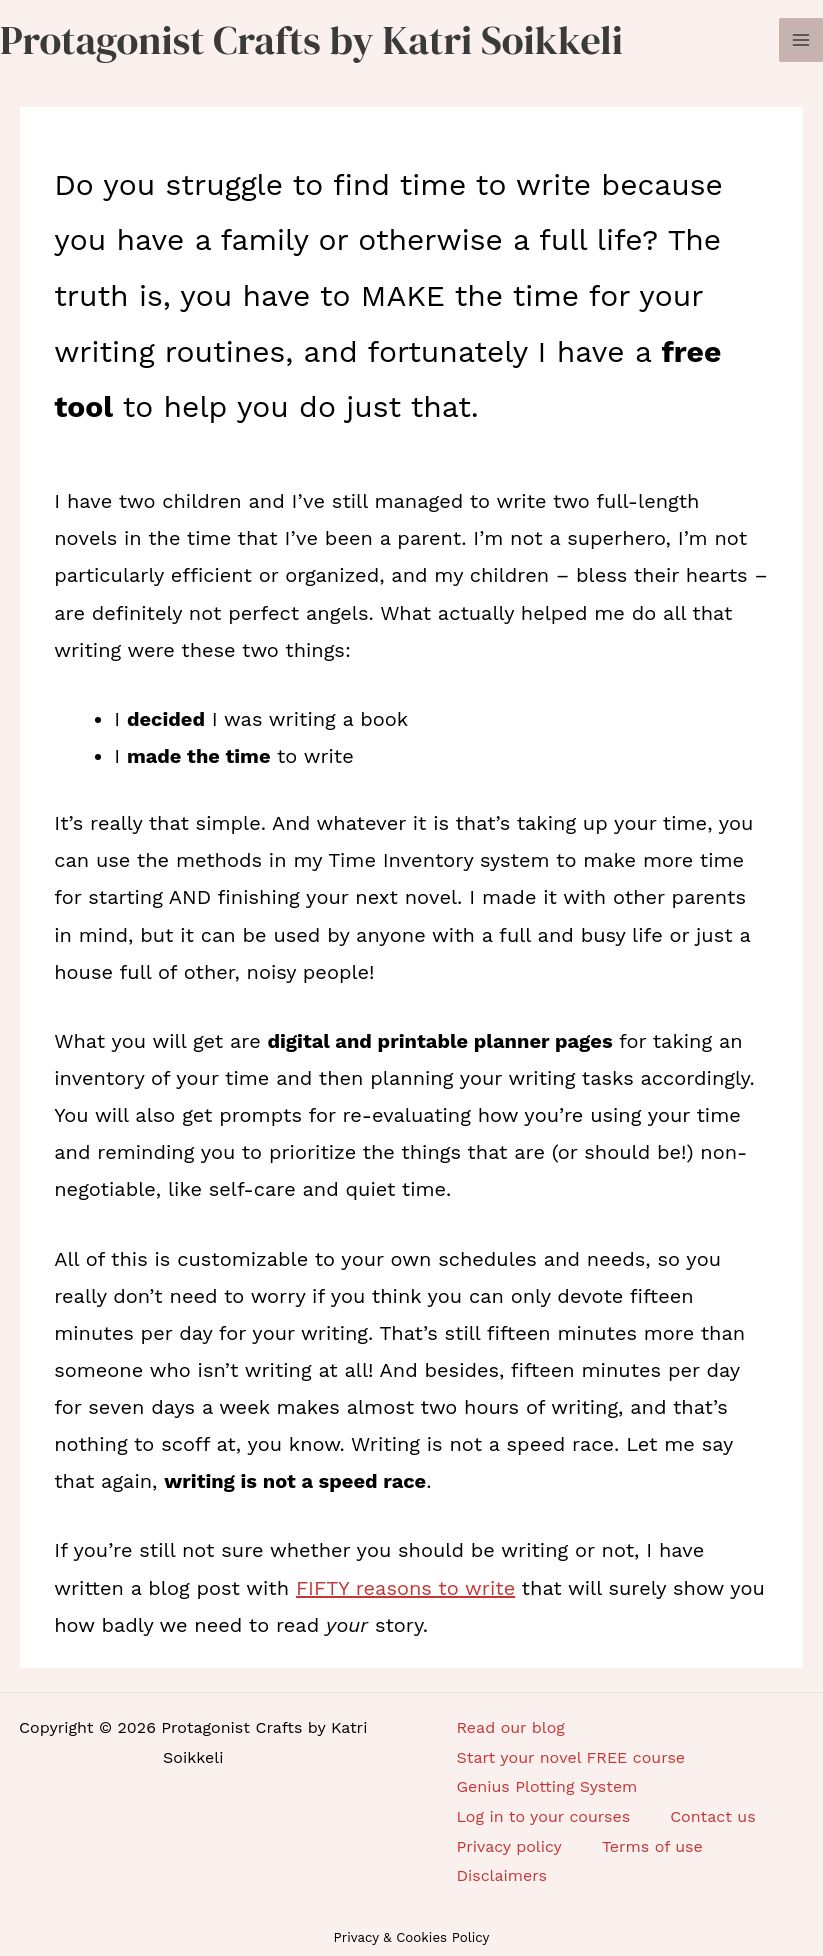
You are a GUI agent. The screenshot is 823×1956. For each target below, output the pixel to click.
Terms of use (652, 1846)
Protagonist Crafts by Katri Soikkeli (311, 40)
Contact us (713, 1816)
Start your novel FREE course (571, 1757)
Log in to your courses (544, 1816)
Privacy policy (509, 1846)
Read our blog (511, 1727)
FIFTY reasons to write (405, 1588)
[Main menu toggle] (801, 40)
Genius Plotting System (547, 1786)
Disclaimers (502, 1875)
